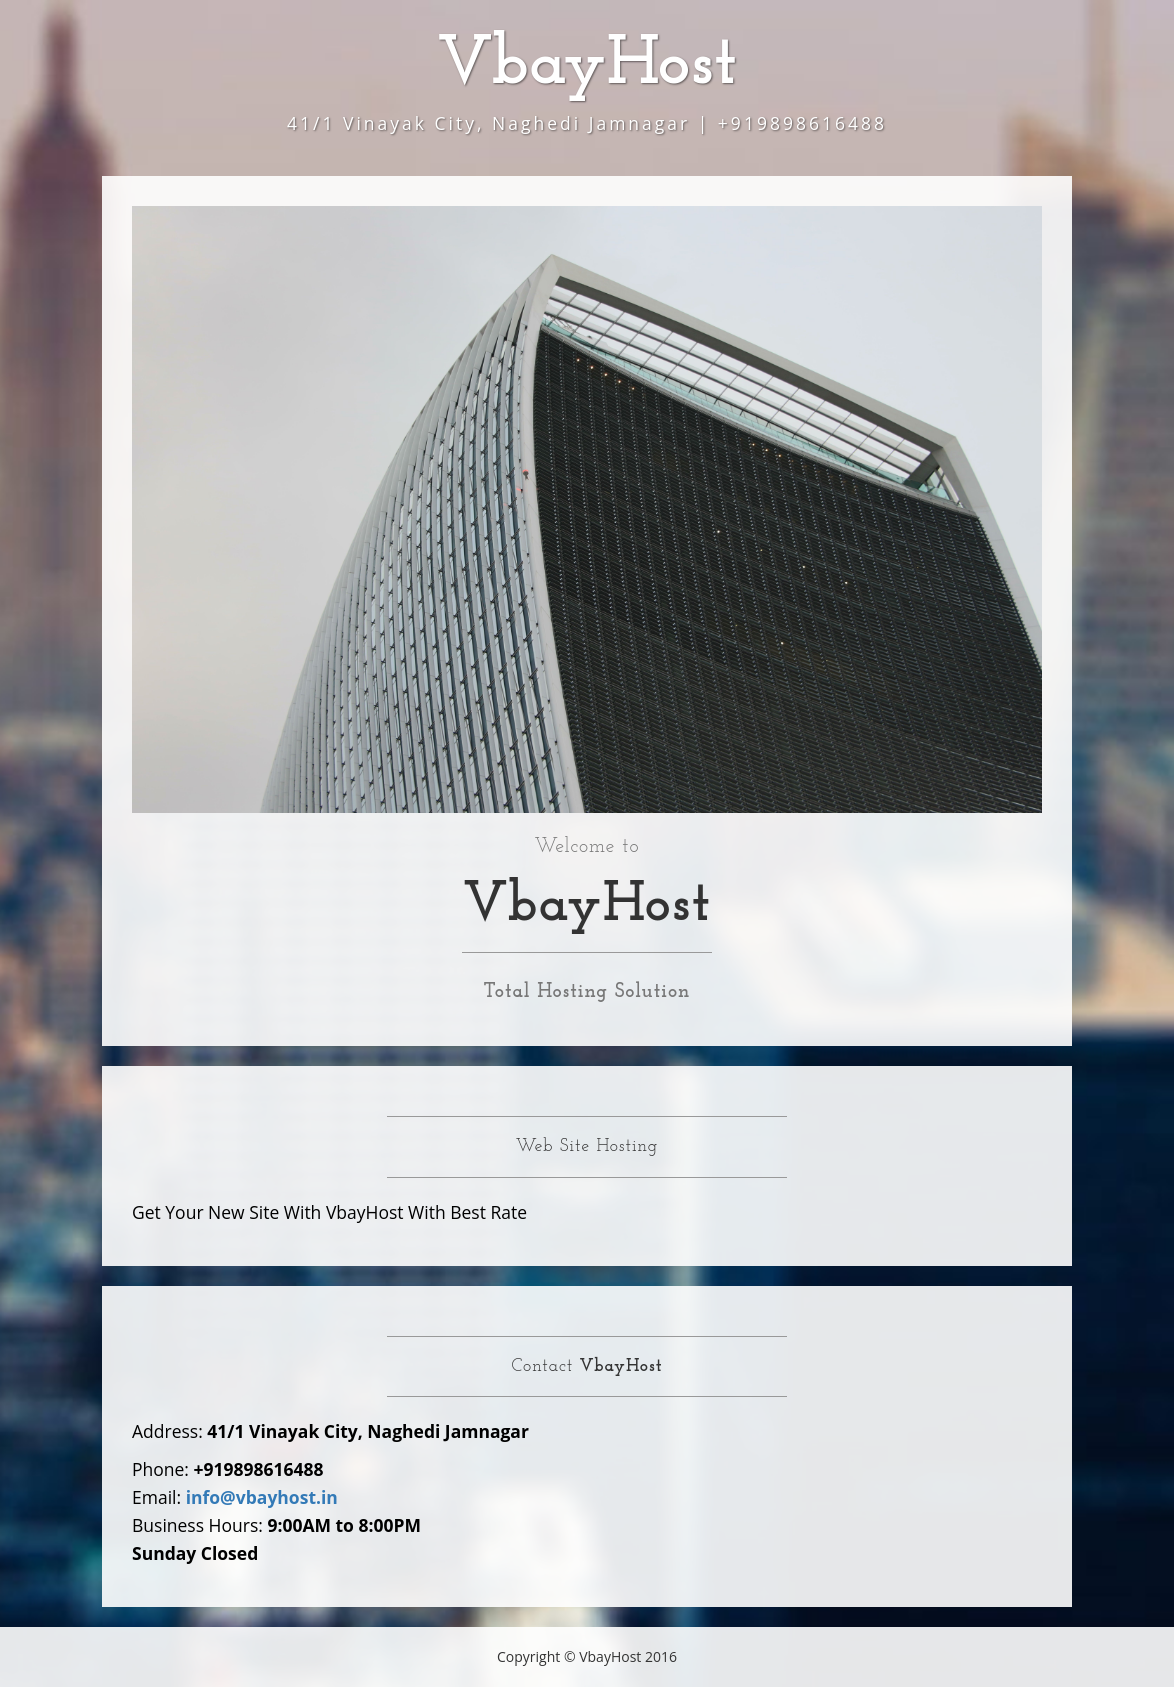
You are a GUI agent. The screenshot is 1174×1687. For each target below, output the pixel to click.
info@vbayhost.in (262, 1497)
